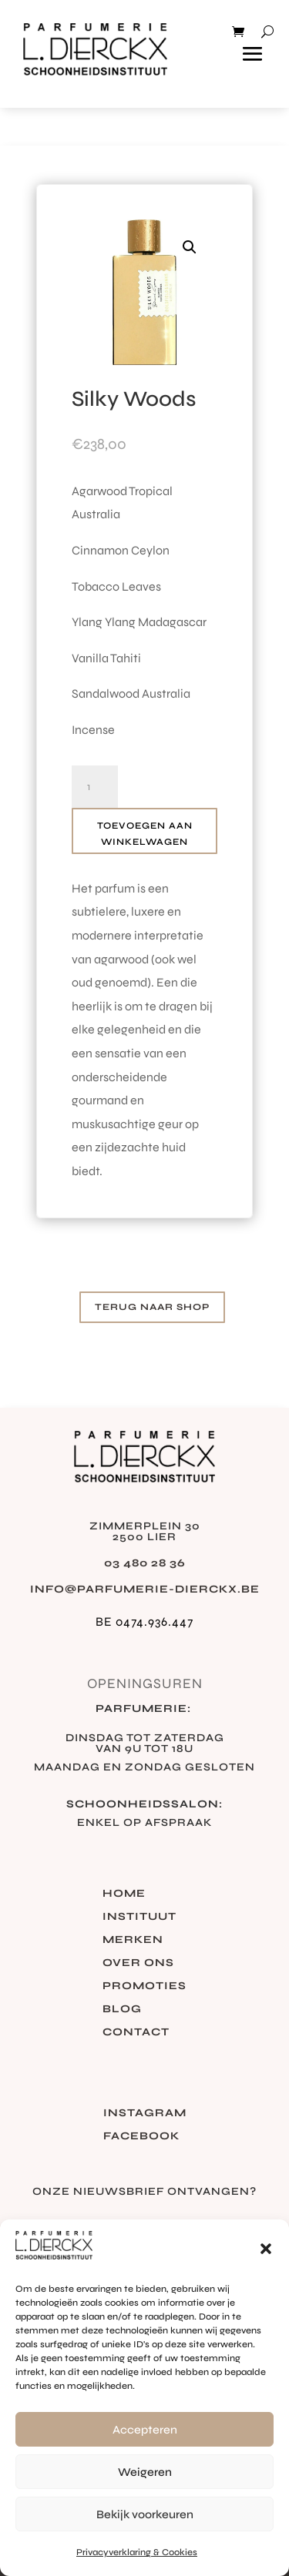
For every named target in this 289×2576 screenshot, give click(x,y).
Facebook (141, 2136)
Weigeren (145, 2472)
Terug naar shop (152, 1306)
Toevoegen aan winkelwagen (145, 833)
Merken (132, 1940)
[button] (266, 2248)
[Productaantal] (95, 787)
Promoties (144, 1986)
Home (124, 1894)
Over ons (138, 1963)
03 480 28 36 (145, 1562)
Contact (136, 2032)
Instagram (145, 2113)
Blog (122, 2009)
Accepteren (145, 2430)
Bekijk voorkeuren (144, 2514)
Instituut (139, 1917)
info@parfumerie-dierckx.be (145, 1589)
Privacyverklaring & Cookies (136, 2552)
